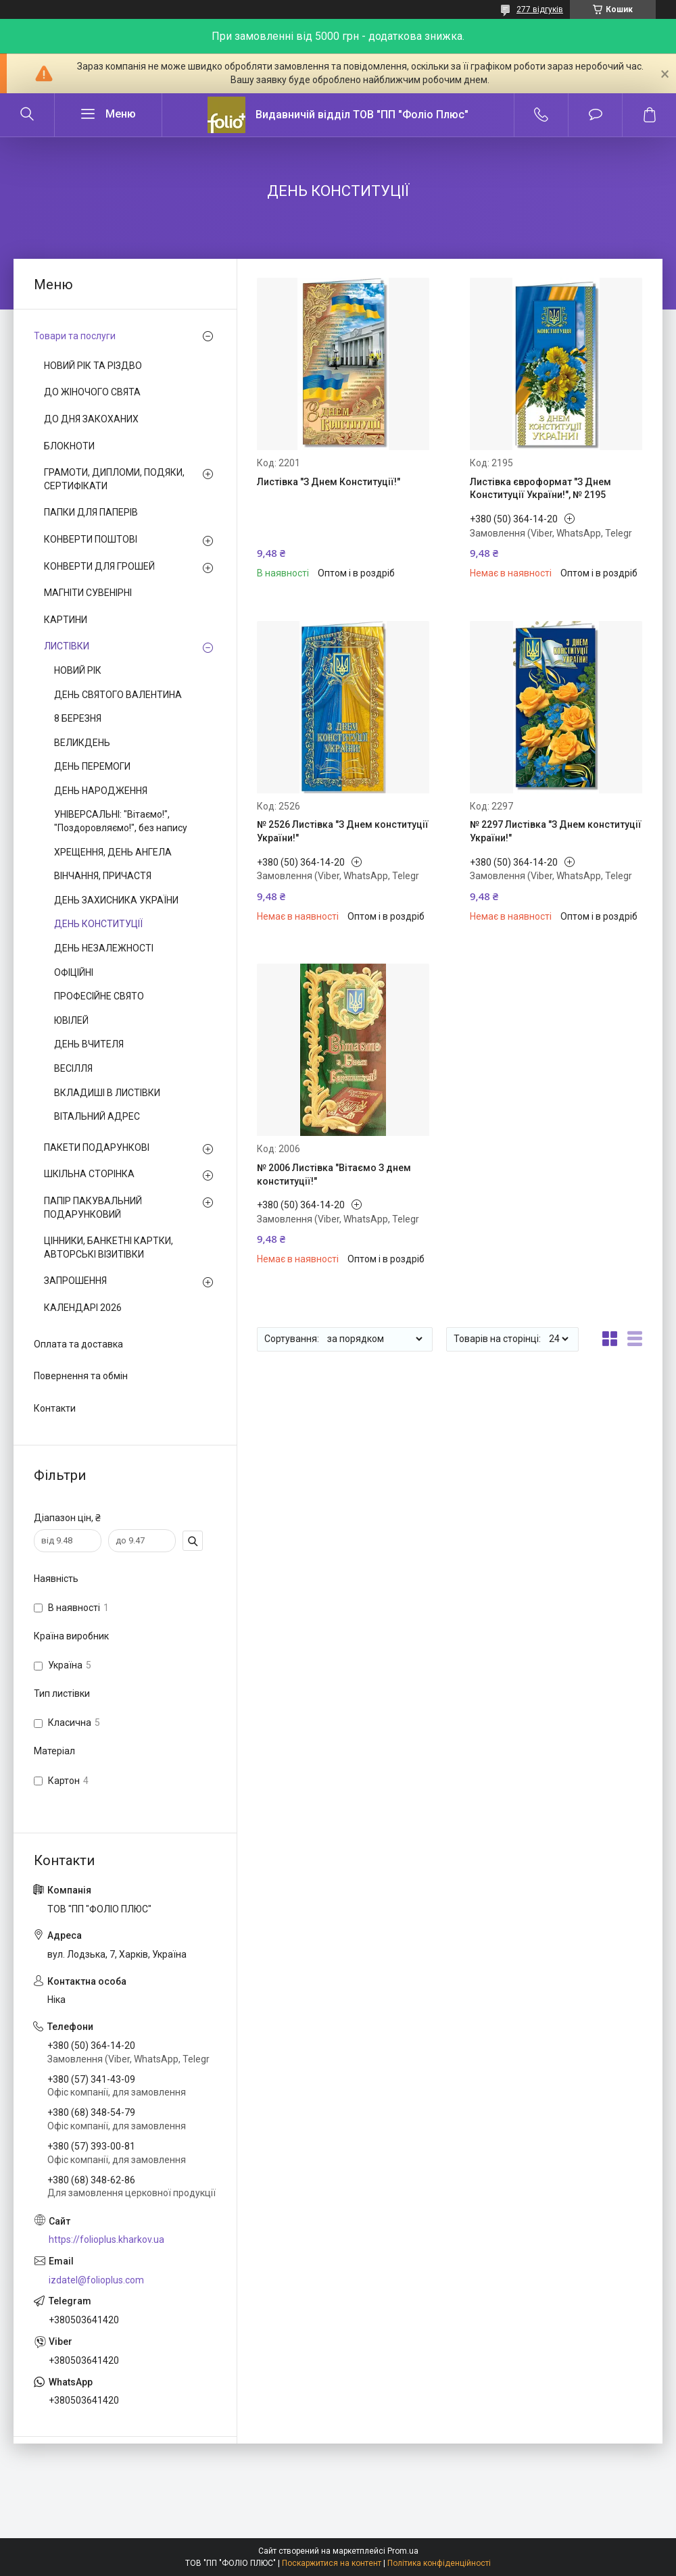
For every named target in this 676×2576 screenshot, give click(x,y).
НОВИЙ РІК (77, 670)
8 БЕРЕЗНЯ (77, 718)
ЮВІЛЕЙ (71, 1020)
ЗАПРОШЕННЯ (75, 1280)
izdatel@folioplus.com (96, 2280)
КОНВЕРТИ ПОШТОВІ (90, 539)
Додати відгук (595, 115)
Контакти (55, 1408)
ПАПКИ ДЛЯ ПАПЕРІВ (91, 512)
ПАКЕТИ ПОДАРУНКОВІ (96, 1147)
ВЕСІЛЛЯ (73, 1068)
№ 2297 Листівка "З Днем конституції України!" (556, 831)
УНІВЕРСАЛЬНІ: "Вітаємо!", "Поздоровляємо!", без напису (120, 821)
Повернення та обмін (81, 1375)
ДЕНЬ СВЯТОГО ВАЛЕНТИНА (118, 694)
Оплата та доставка (78, 1344)
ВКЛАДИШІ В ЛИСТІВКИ (107, 1092)
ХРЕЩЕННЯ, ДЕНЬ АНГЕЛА (113, 852)
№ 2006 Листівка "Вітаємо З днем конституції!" (334, 1174)
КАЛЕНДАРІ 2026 (83, 1307)
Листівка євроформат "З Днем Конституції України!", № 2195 (540, 488)
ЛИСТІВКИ (66, 646)
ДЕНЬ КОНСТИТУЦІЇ (98, 923)
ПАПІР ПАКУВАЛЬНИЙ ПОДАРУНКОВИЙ (93, 1207)
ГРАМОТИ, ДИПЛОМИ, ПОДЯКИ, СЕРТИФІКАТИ (114, 479)
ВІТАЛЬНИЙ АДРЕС (97, 1116)
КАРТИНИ (65, 619)
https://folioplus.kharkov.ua (106, 2239)
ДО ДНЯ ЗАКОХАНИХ (91, 419)
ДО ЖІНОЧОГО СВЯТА (92, 392)
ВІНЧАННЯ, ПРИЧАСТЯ (102, 875)
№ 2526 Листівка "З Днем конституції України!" (343, 831)
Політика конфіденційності (439, 2563)
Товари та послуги (75, 335)
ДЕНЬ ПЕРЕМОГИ (92, 766)
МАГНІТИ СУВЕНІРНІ (88, 592)
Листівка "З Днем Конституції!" (328, 481)
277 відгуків (539, 9)
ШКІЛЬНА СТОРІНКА (89, 1173)
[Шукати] (27, 115)
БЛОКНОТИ (69, 446)
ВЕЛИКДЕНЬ (82, 742)
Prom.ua (402, 2551)
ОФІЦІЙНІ (73, 972)
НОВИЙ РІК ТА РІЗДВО (93, 365)
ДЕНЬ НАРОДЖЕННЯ (100, 790)
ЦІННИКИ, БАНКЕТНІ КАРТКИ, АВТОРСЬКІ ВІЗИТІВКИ (108, 1247)
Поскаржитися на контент (331, 2563)
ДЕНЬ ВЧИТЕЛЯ (89, 1044)
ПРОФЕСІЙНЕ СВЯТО (99, 996)
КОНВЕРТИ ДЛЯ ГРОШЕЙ (99, 566)
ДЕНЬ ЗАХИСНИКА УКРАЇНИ (116, 900)
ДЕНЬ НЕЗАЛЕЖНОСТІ (103, 948)
